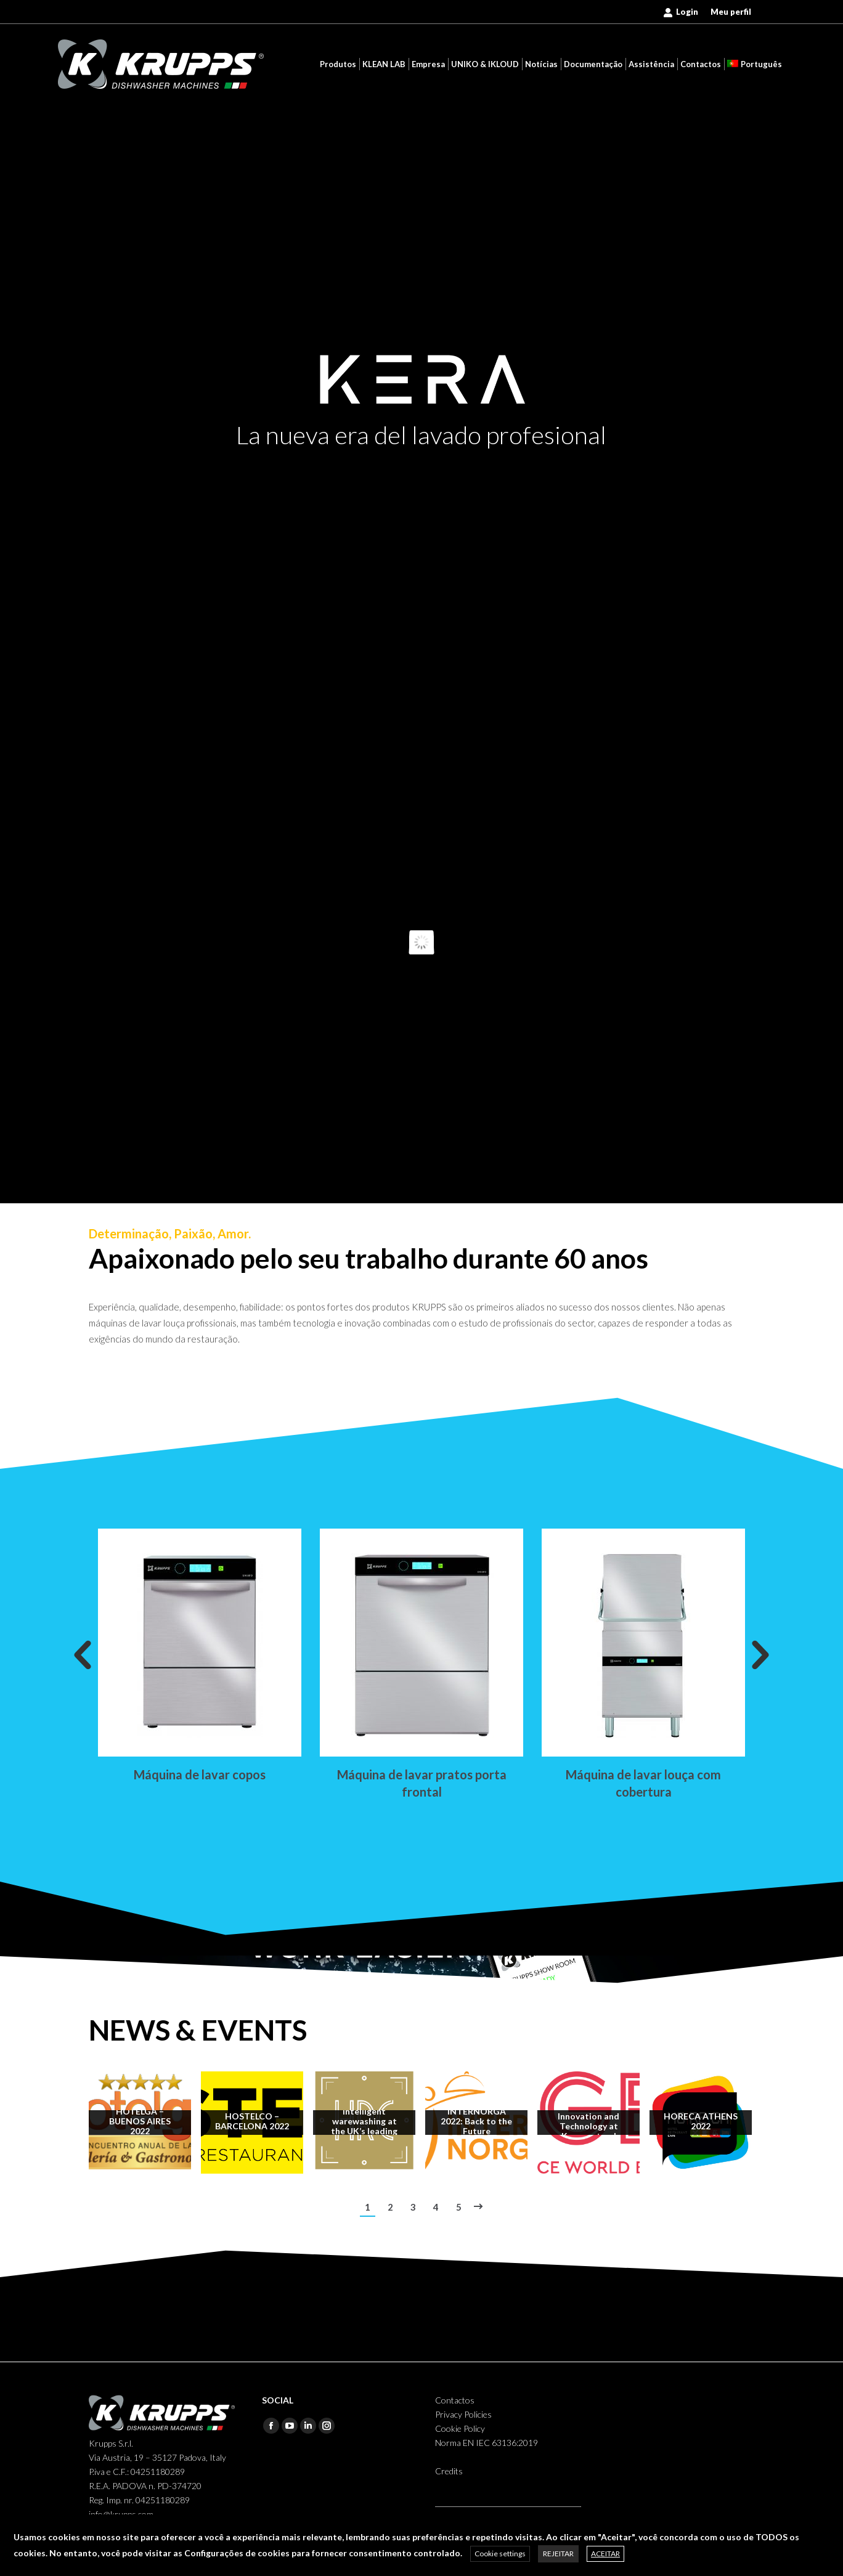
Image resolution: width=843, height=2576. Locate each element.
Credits (449, 2471)
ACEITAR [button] (605, 2553)
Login (680, 12)
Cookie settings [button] (500, 2553)
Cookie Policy (460, 2428)
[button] (82, 1655)
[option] (199, 1656)
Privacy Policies (463, 2414)
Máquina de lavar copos (200, 1774)
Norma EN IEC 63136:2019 (486, 2442)
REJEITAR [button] (558, 2553)
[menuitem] (731, 12)
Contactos (454, 2400)
